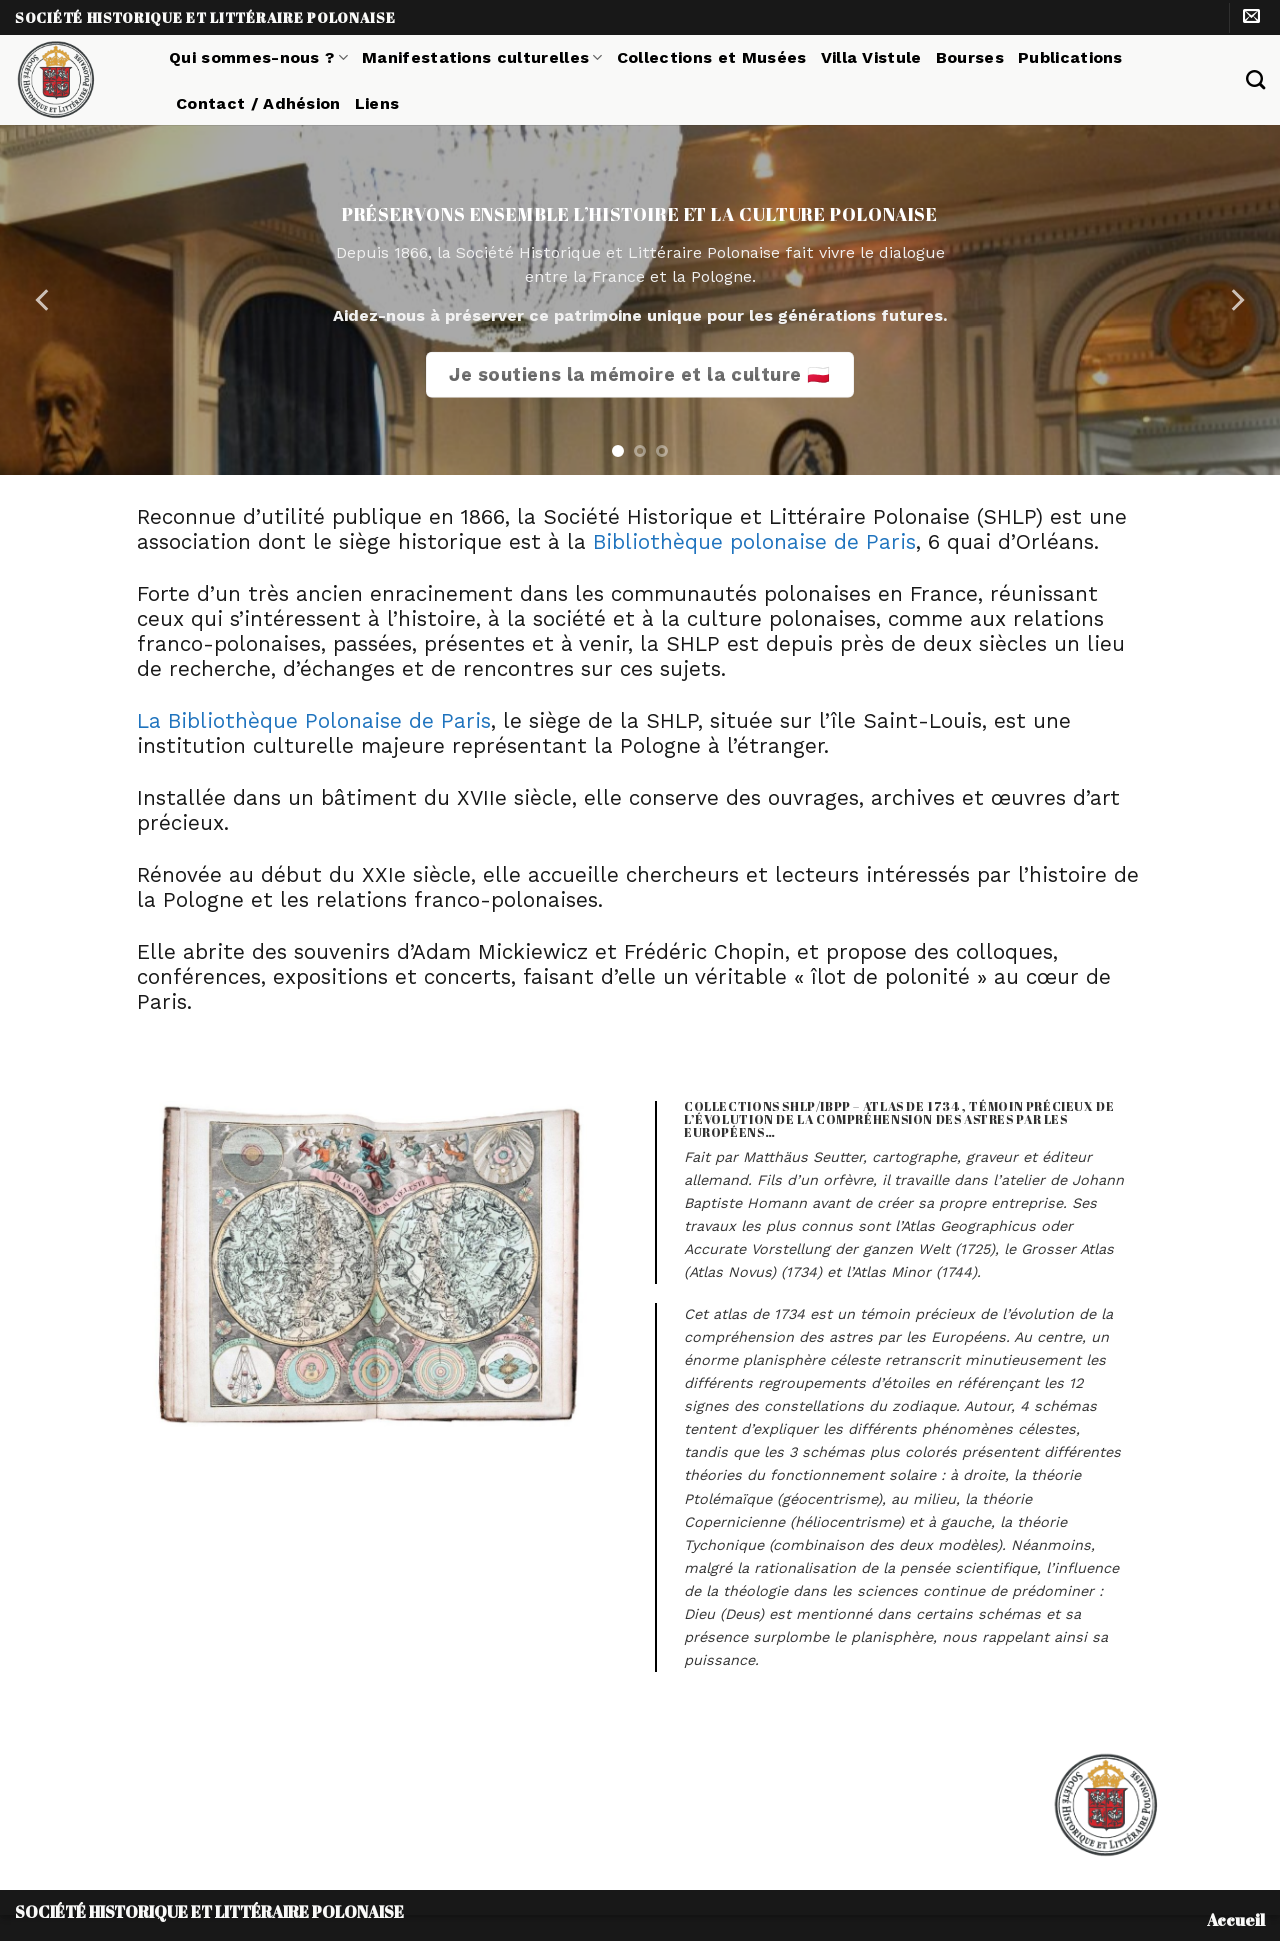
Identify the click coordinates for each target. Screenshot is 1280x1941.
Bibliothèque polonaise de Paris (754, 542)
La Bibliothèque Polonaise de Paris (314, 721)
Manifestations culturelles (482, 57)
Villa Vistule (871, 57)
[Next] (1236, 300)
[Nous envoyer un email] (1251, 17)
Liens (377, 103)
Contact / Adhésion (258, 103)
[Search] (1255, 79)
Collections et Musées (712, 57)
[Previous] (44, 300)
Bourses (970, 57)
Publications (1070, 57)
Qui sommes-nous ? (258, 57)
